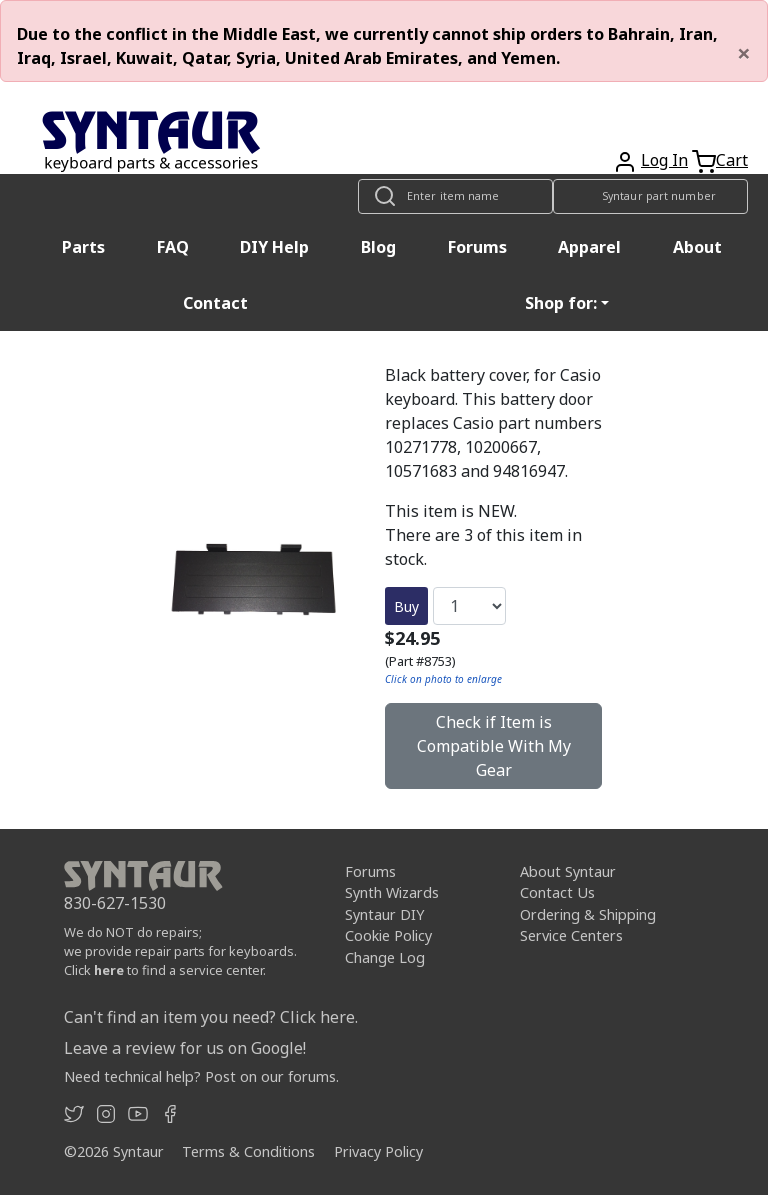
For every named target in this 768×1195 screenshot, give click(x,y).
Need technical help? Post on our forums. (201, 1076)
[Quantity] (469, 606)
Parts (83, 247)
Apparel (589, 247)
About (697, 247)
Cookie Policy (388, 935)
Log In (664, 160)
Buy (406, 606)
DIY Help (274, 247)
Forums (477, 247)
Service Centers (571, 935)
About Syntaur (568, 871)
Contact (215, 303)
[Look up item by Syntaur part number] (650, 196)
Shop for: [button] (561, 303)
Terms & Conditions (248, 1151)
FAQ (173, 247)
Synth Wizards (392, 892)
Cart (732, 160)
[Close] (744, 53)
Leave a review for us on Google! (185, 1048)
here (109, 970)
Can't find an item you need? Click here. (211, 1017)
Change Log (385, 957)
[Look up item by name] (455, 196)
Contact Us (557, 892)
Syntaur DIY (384, 914)
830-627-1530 (115, 903)
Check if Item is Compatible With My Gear (494, 746)
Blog (378, 247)
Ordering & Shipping (588, 914)
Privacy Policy (378, 1151)
